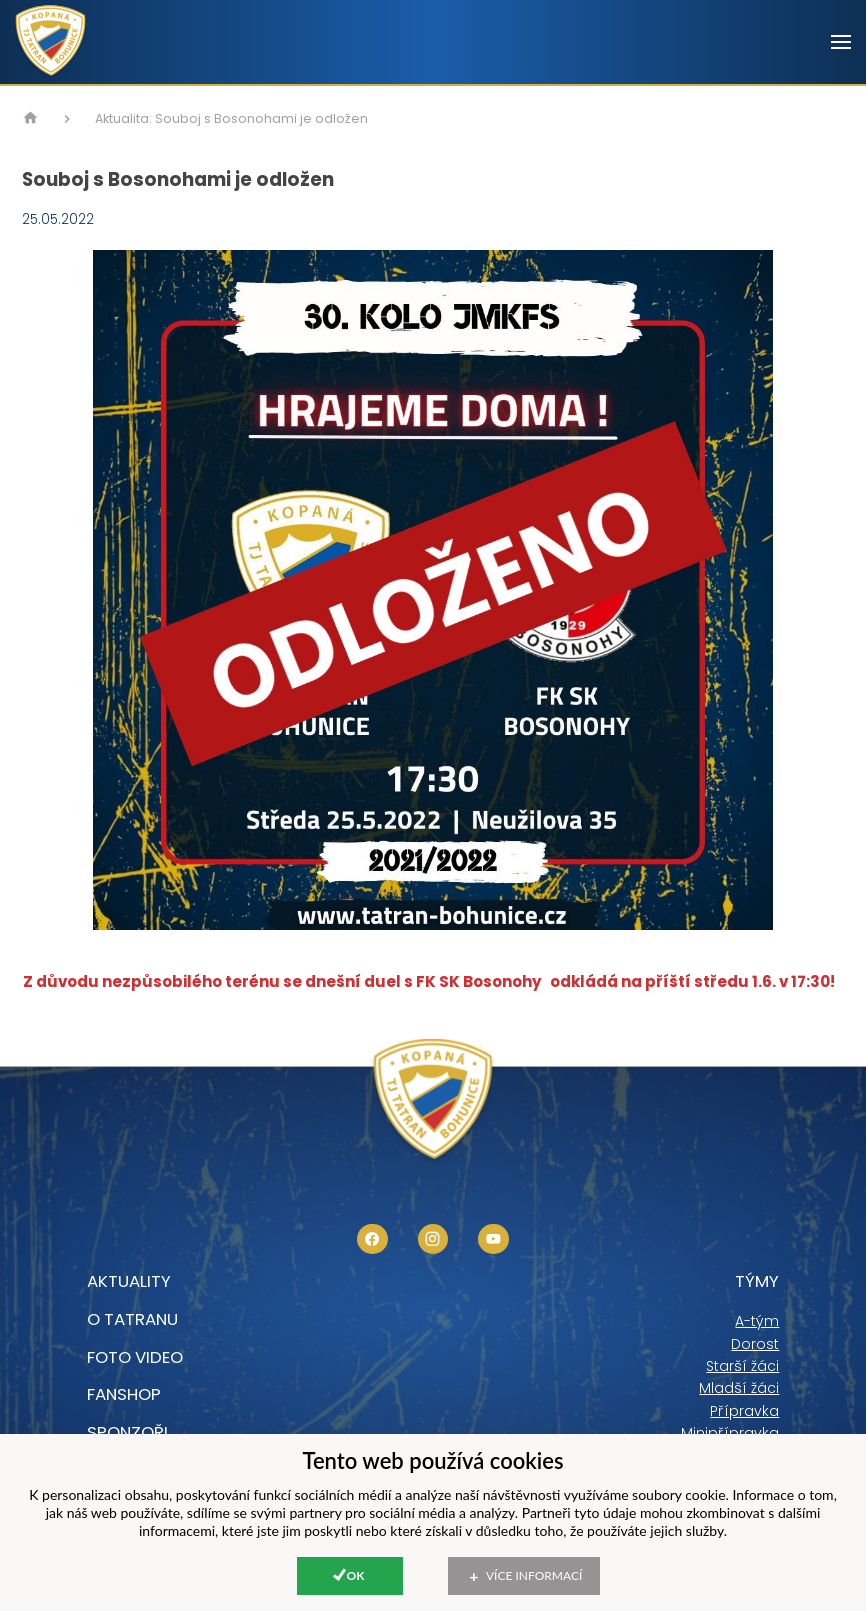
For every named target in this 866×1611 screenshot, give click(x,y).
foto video (135, 1357)
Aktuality (129, 1281)
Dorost (755, 1344)
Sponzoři (127, 1432)
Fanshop (124, 1394)
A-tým (757, 1321)
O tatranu (132, 1319)
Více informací (534, 1575)
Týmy (757, 1281)
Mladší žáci (739, 1388)
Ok (356, 1575)
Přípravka (744, 1411)
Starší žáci (742, 1366)
